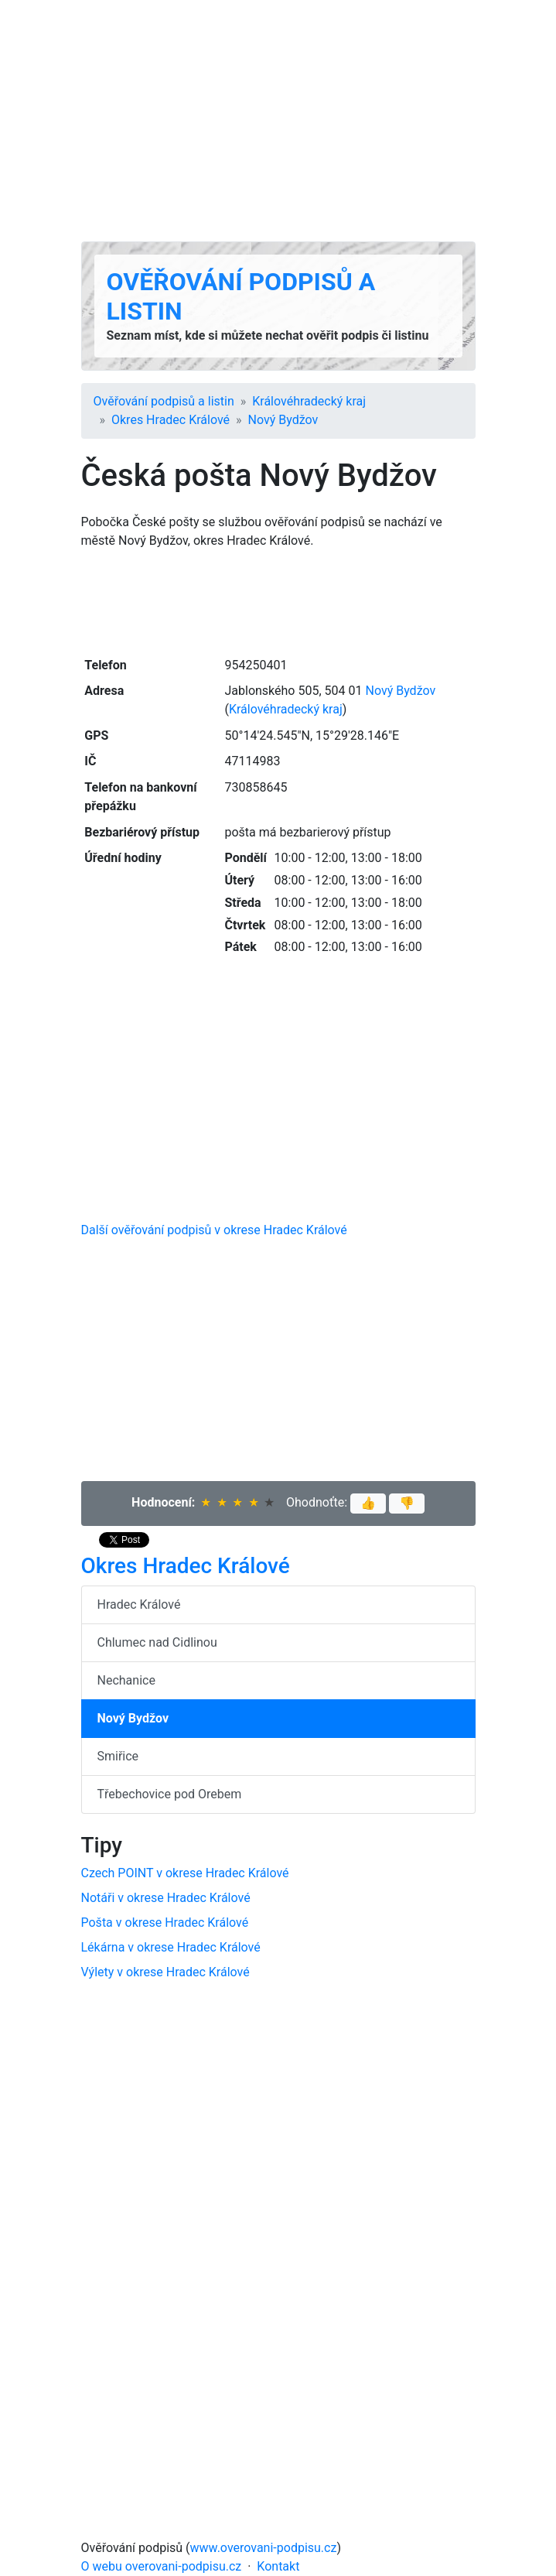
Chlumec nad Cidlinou (157, 1642)
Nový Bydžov (283, 419)
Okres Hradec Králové (170, 419)
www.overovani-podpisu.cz (263, 2547)
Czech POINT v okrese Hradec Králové (185, 1873)
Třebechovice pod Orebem (169, 1794)
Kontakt (278, 2566)
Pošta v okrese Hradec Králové (165, 1922)
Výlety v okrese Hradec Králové (165, 1972)
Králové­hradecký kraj (309, 401)
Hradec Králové (139, 1604)
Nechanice (126, 1680)
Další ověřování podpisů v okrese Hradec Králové (214, 1230)
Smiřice (118, 1756)
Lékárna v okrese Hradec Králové (171, 1947)
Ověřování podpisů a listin (164, 401)
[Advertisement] (278, 120)
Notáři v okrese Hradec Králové (166, 1897)
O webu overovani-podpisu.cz (161, 2566)
